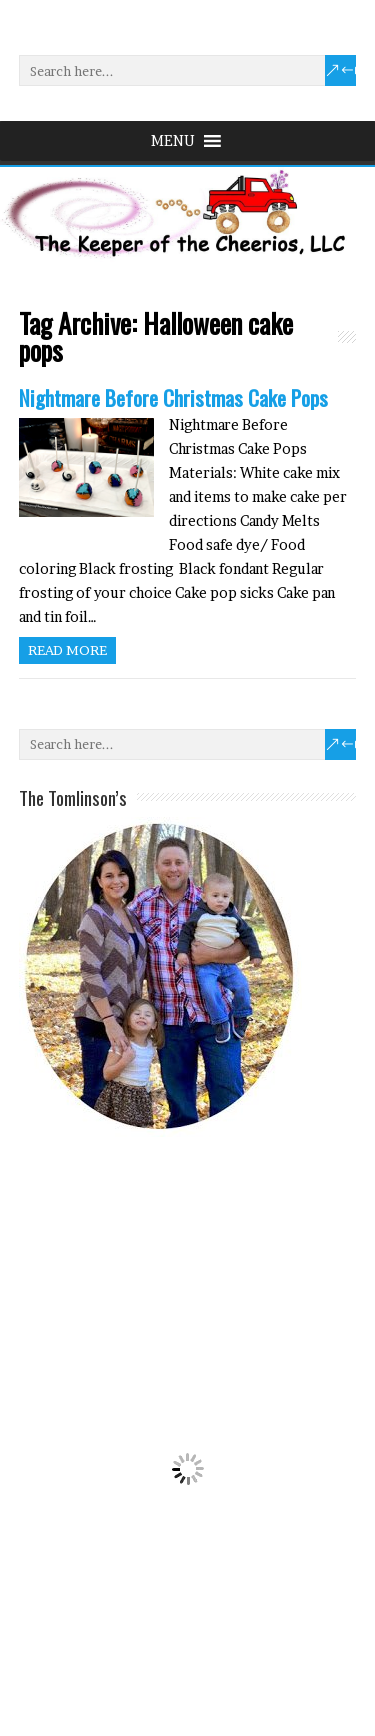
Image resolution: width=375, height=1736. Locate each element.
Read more (67, 650)
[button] (173, 141)
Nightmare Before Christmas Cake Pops (173, 397)
